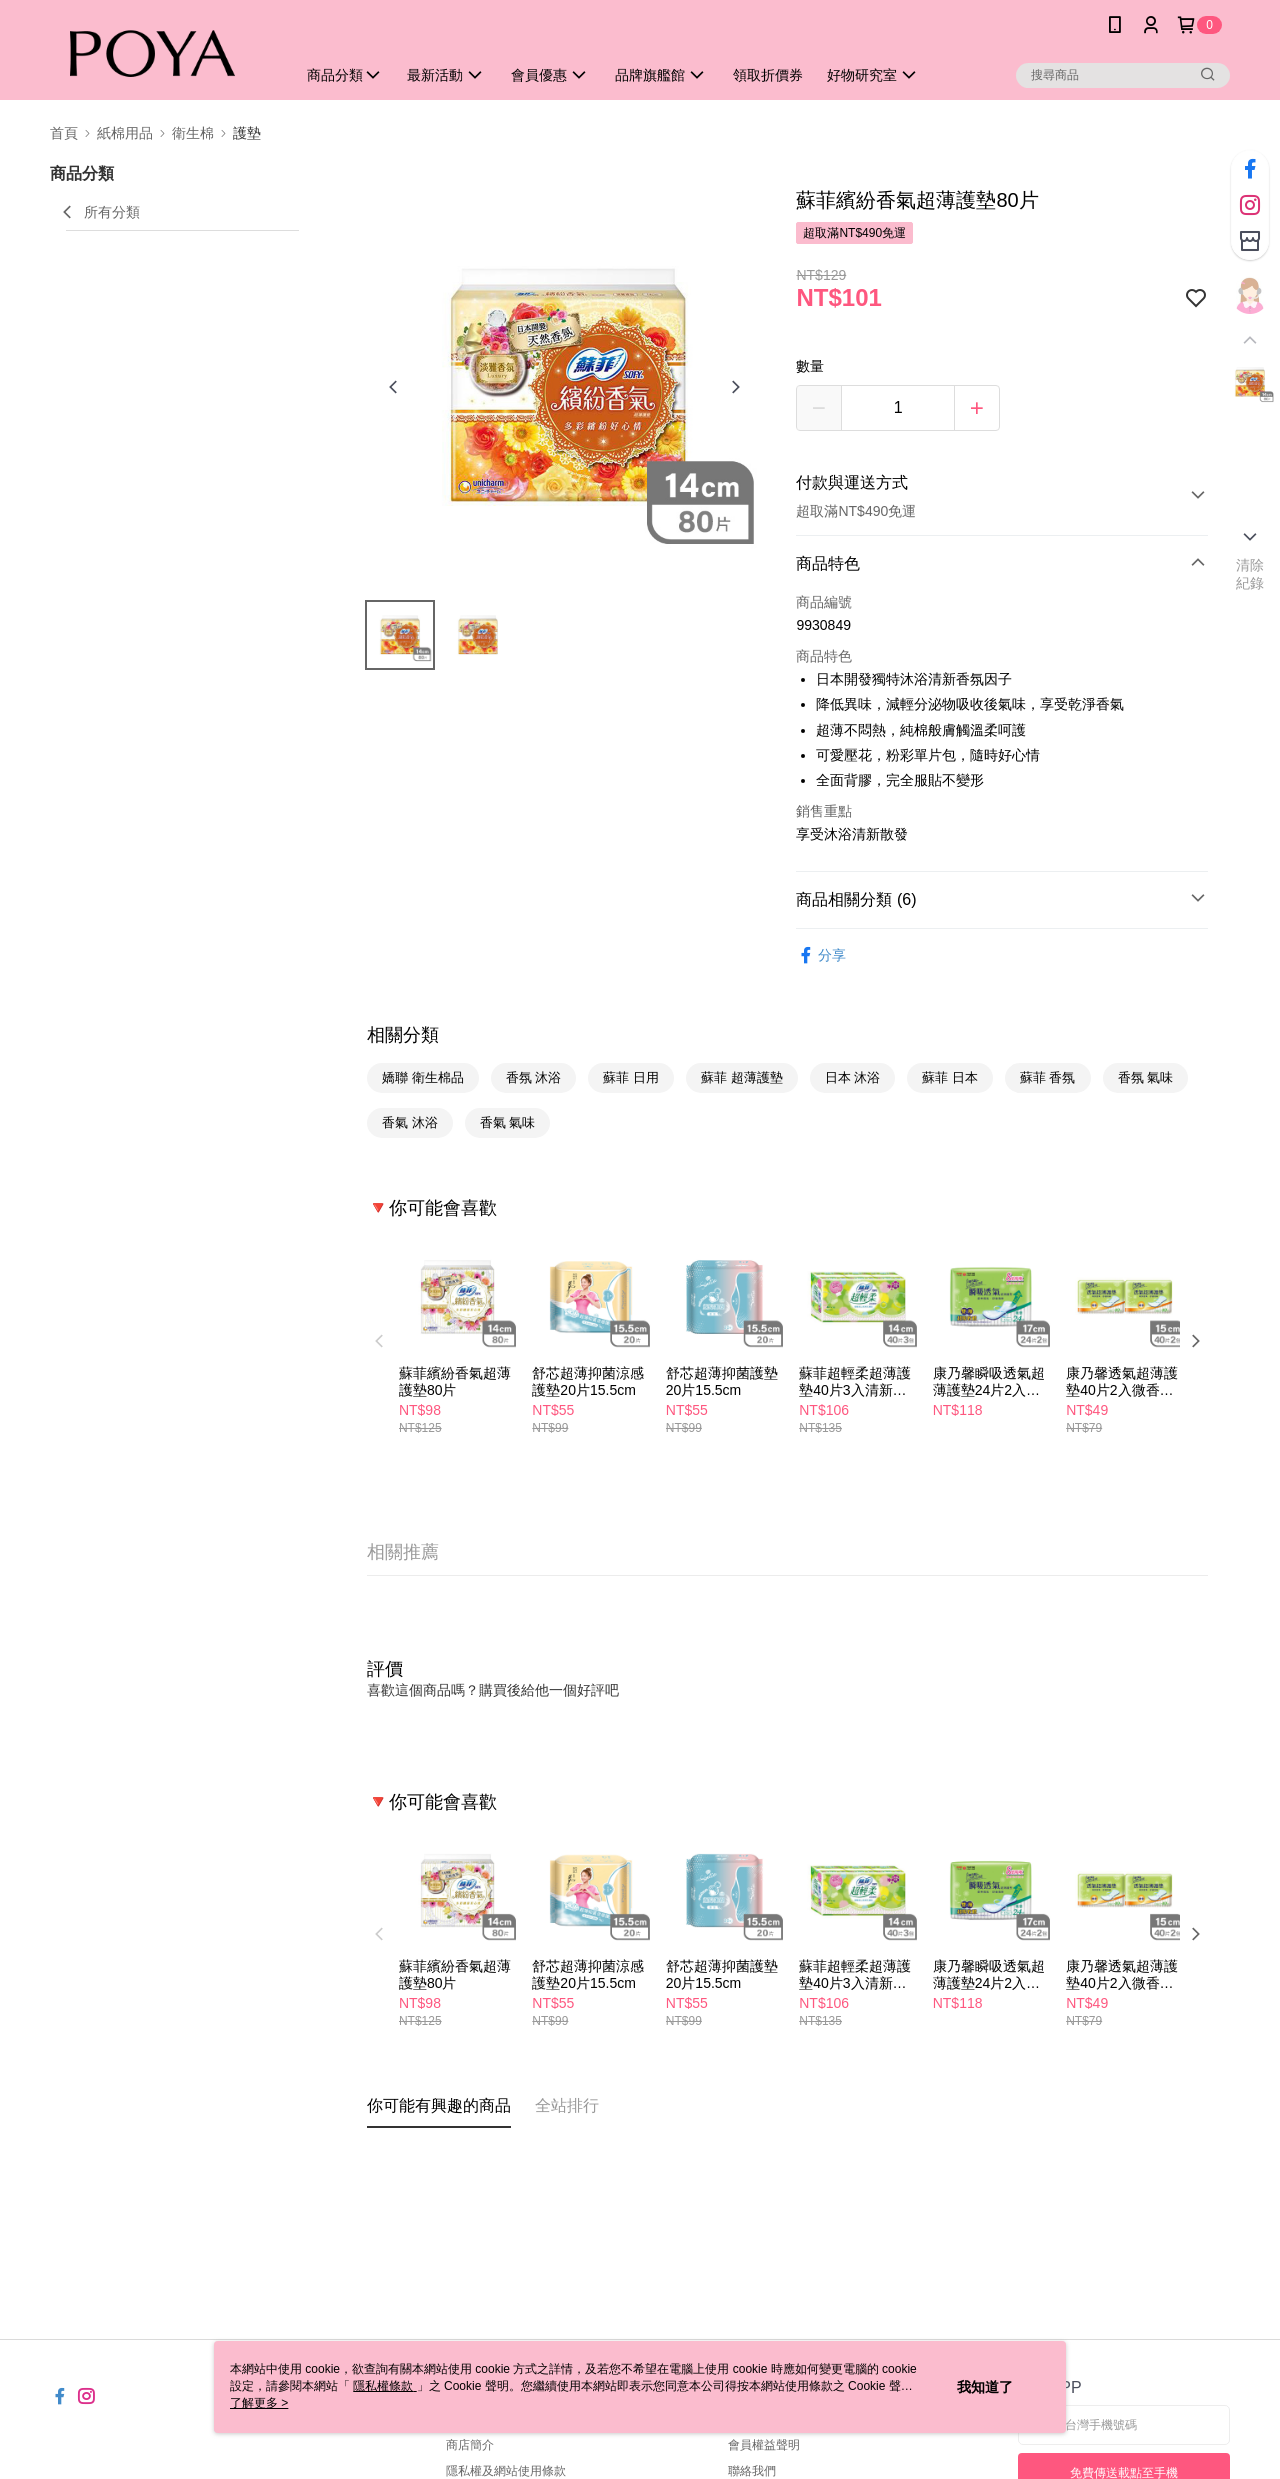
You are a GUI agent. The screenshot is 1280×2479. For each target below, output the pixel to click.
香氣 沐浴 (410, 1122)
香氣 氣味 (508, 1122)
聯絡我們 (752, 2471)
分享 (821, 955)
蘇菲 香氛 (1048, 1077)
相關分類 (403, 1035)
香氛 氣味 (1146, 1077)
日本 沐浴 (853, 1077)
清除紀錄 (1250, 574)
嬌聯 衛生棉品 (423, 1077)
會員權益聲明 (764, 2445)
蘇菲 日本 (950, 1077)
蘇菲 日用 (631, 1077)
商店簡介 (470, 2445)
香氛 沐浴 (534, 1077)
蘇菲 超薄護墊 (742, 1077)
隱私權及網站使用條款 (506, 2471)
